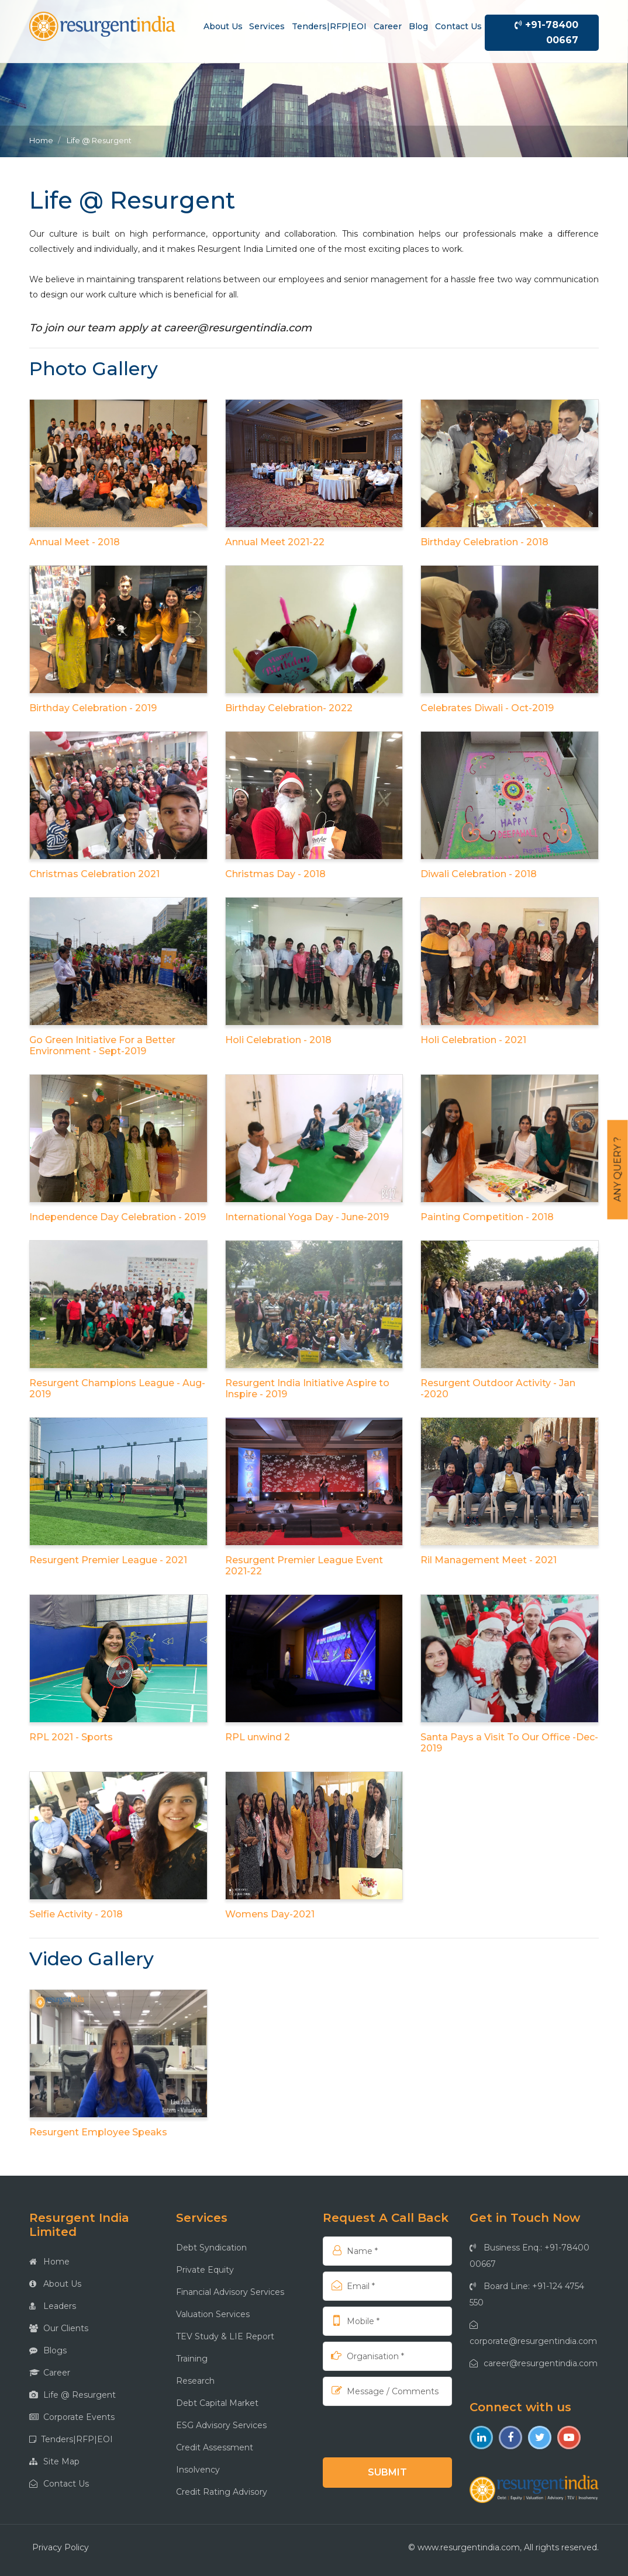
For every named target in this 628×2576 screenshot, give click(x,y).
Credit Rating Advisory (221, 2492)
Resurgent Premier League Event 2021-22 (304, 1565)
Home (41, 140)
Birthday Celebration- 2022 (289, 708)
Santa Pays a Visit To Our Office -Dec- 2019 (509, 1743)
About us (223, 26)
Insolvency (198, 2469)
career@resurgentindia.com (238, 327)
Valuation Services (213, 2314)
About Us (55, 2284)
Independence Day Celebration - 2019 (117, 1217)
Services (267, 26)
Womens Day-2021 (270, 1914)
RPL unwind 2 (257, 1737)
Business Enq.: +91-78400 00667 (529, 2255)
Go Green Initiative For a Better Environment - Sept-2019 (102, 1045)
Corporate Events (72, 2417)
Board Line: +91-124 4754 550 (527, 2294)
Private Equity (205, 2270)
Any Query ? (617, 1169)
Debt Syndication (211, 2247)
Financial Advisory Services (230, 2292)
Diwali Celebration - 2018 (478, 874)
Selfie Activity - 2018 (76, 1914)
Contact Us (59, 2483)
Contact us (458, 26)
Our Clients (58, 2328)
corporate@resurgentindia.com (533, 2333)
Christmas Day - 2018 (275, 874)
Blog (418, 26)
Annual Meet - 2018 (74, 542)
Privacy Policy (60, 2547)
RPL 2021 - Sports (71, 1737)
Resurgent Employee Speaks (98, 2132)
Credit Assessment (214, 2447)
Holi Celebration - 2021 (473, 1039)
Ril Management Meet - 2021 (488, 1560)
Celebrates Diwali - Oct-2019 (487, 708)
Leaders (52, 2306)
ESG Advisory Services (221, 2425)
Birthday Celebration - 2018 (484, 542)
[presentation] (398, 2431)
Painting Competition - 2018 (487, 1217)
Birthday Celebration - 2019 (93, 708)
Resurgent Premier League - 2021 (108, 1560)
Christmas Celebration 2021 (94, 874)
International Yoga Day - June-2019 (307, 1217)
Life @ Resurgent (72, 2395)
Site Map (54, 2461)
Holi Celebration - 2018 (278, 1039)
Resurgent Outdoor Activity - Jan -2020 (497, 1388)
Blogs (48, 2350)
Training (192, 2358)
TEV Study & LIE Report (225, 2336)
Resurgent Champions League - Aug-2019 (117, 1388)
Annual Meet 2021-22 (275, 542)
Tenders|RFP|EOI (329, 26)
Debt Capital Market (217, 2403)
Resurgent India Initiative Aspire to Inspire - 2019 (307, 1388)
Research (195, 2381)
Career (388, 26)
